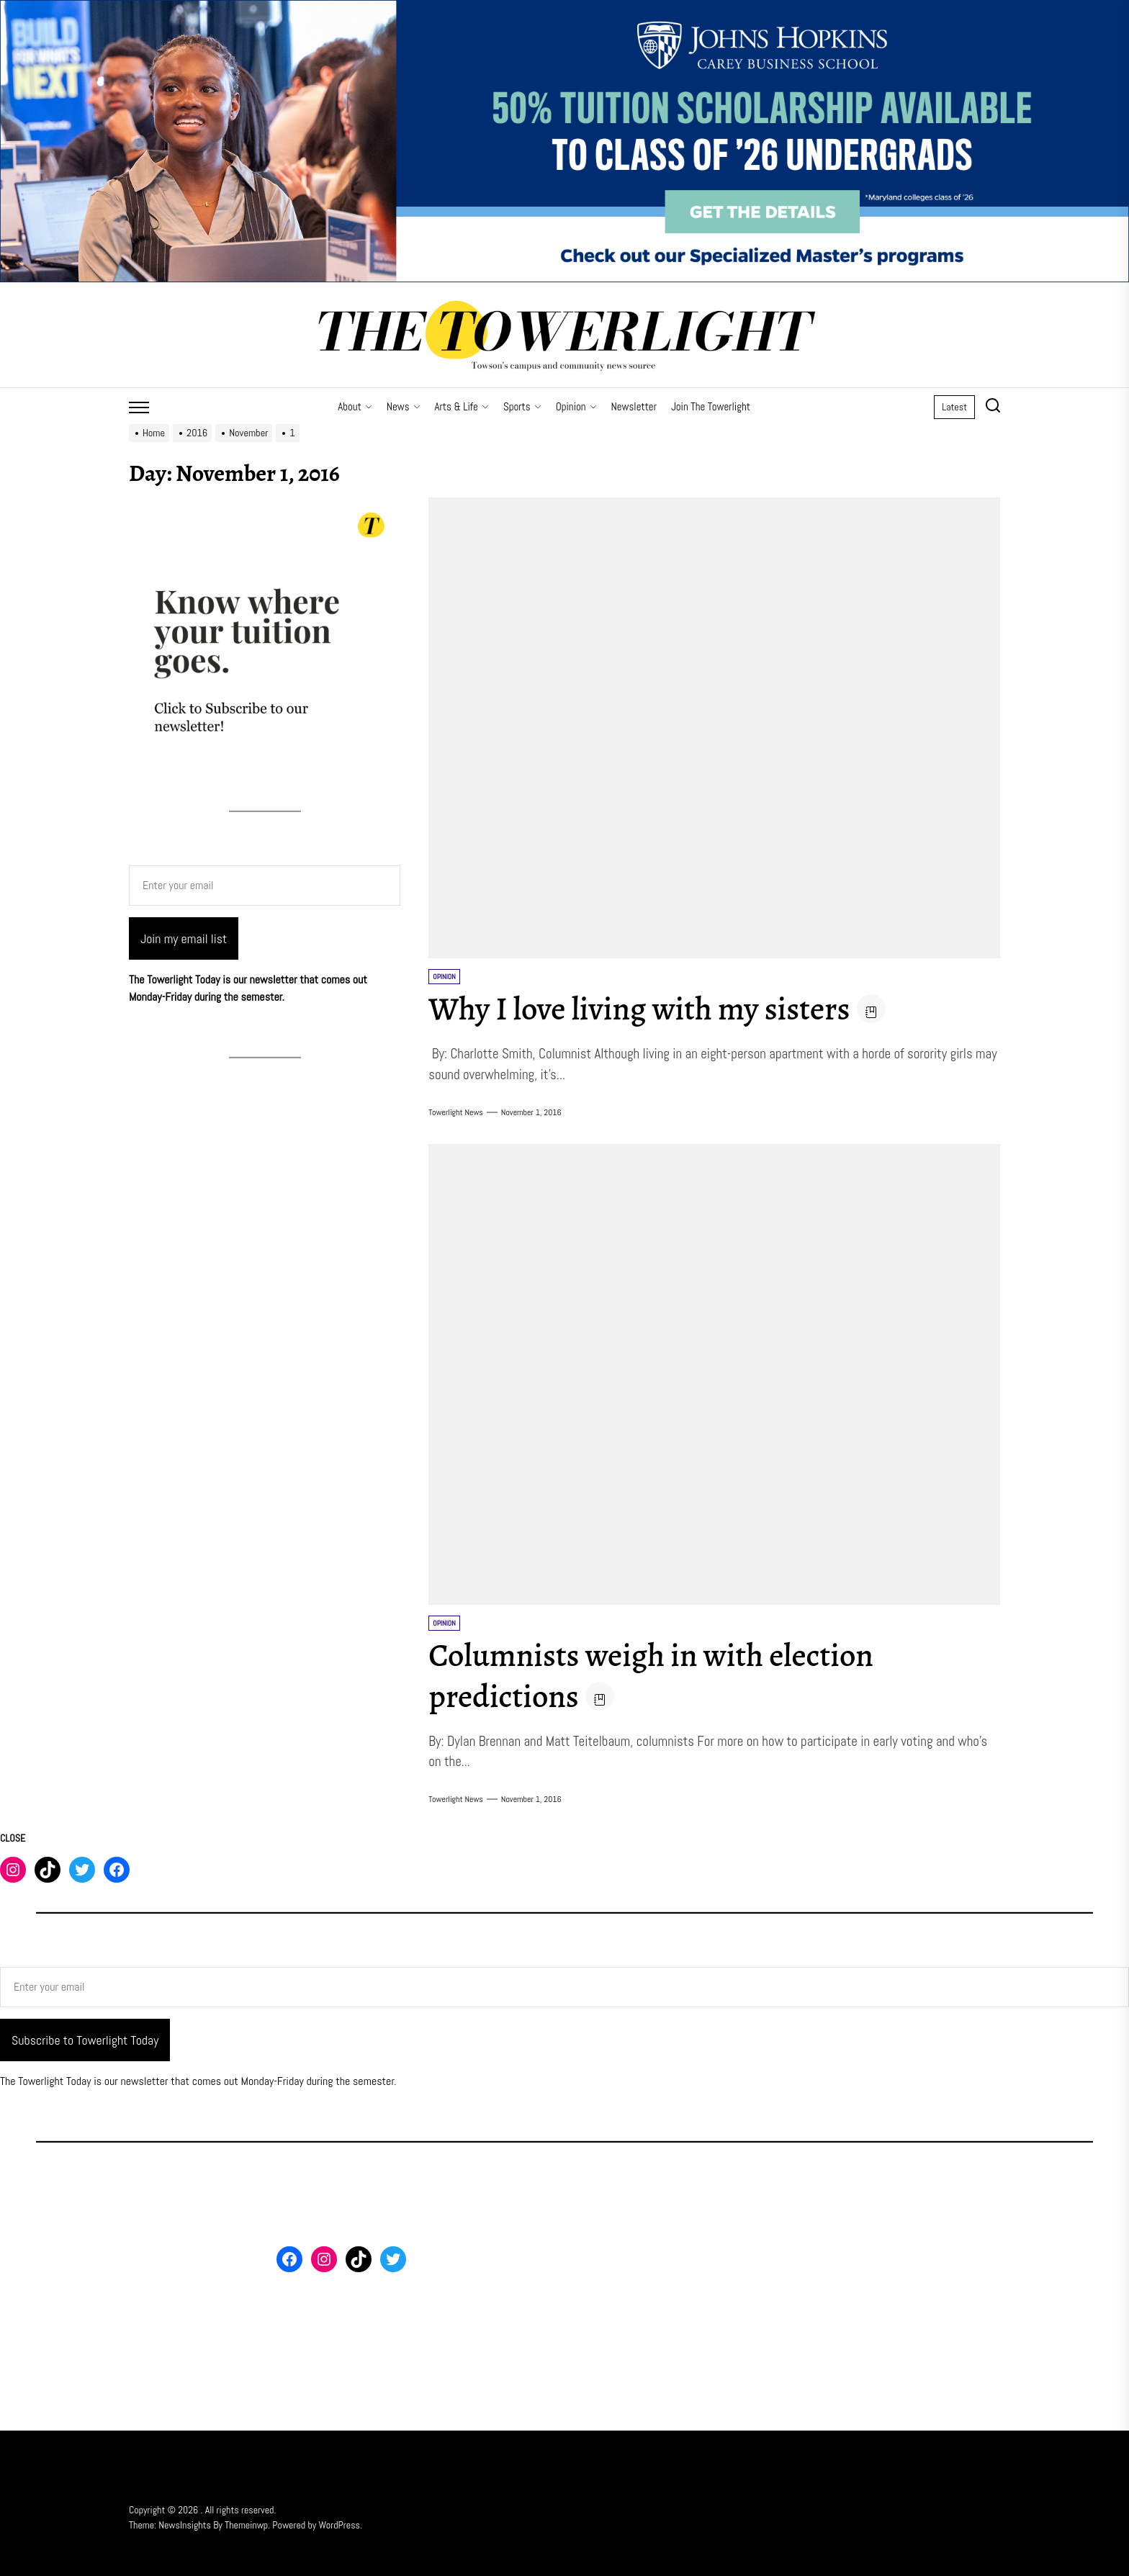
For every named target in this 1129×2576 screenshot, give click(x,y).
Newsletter (634, 406)
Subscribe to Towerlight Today (85, 2040)
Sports (522, 406)
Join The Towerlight (710, 406)
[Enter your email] (264, 885)
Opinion (576, 406)
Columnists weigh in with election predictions (669, 1675)
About (355, 406)
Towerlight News (455, 1112)
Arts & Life (462, 406)
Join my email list (183, 938)
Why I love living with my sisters (656, 1008)
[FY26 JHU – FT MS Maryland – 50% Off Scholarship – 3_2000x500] (564, 8)
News (403, 406)
